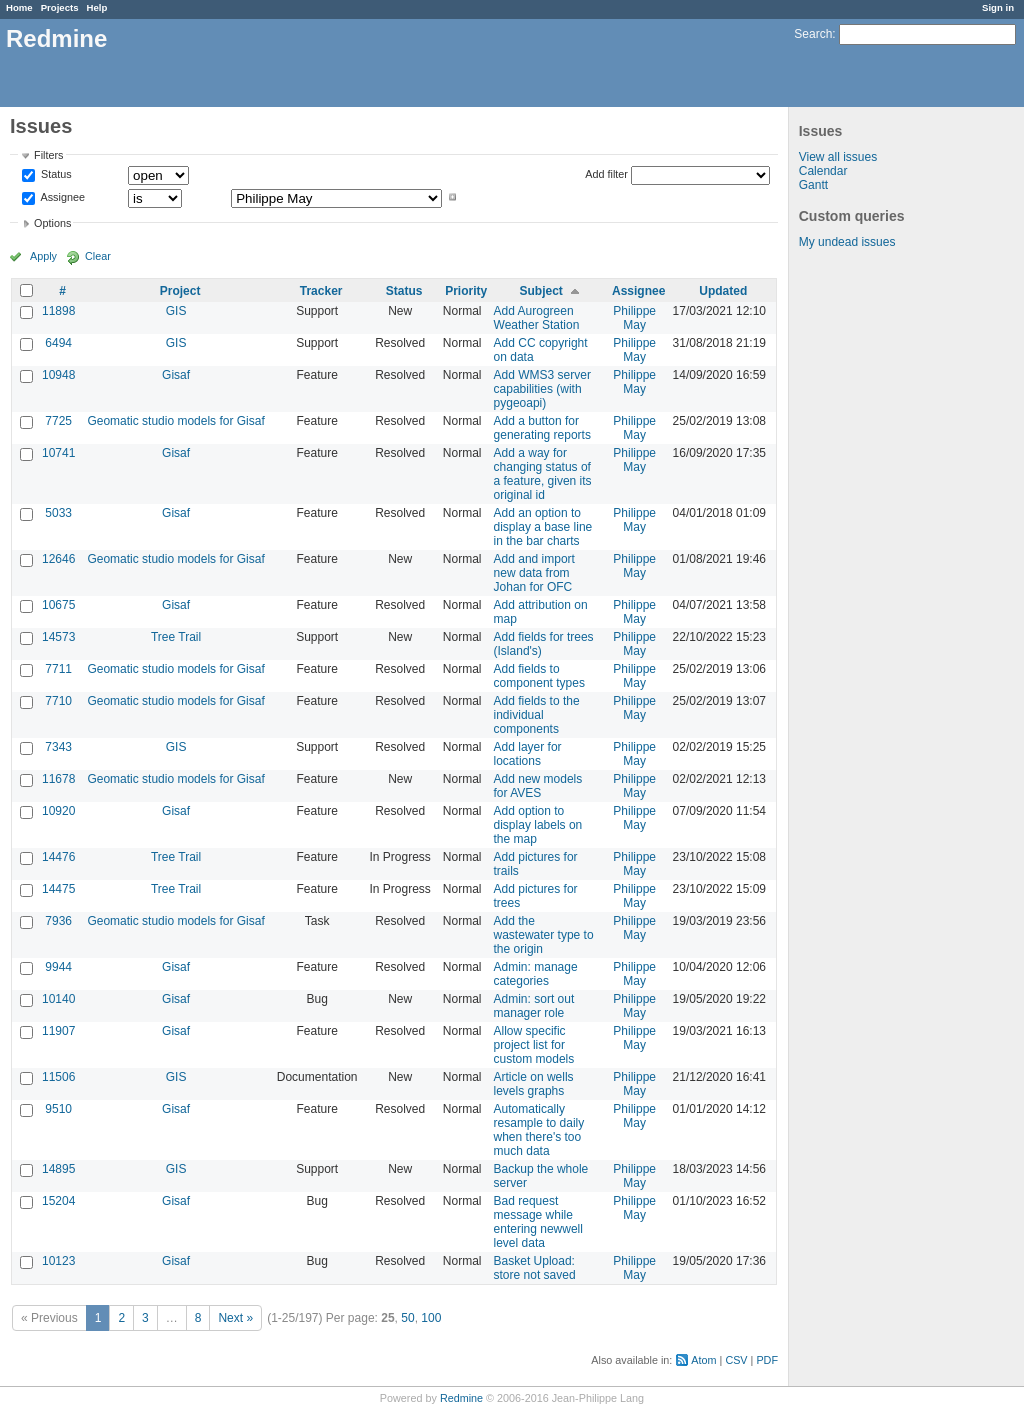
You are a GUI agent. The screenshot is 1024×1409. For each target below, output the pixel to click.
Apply (43, 256)
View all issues (838, 157)
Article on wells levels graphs (534, 1084)
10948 (58, 375)
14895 (58, 1169)
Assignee (61, 197)
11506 (58, 1077)
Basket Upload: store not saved (535, 1268)
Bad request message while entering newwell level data (538, 1222)
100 (431, 1318)
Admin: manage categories (536, 974)
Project (180, 291)
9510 (58, 1109)
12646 (58, 559)
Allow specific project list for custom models (534, 1045)
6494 (58, 343)
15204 (58, 1201)
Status (55, 175)
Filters (48, 155)
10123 (58, 1261)
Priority (466, 291)
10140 (58, 999)
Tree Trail (176, 637)
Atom (703, 1360)
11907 (58, 1031)
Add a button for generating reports (542, 428)
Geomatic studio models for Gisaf (175, 421)
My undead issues (847, 242)
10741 (58, 453)
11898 (58, 311)
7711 (58, 669)
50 (407, 1318)
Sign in (998, 7)
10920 (58, 811)
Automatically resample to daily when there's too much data (539, 1130)
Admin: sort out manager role (534, 1006)
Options (52, 223)
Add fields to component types (539, 676)
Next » (235, 1318)
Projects (60, 7)
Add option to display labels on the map (538, 825)
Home (19, 7)
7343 (58, 747)
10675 (58, 605)
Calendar (823, 171)
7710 (58, 701)
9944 (58, 967)
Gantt (813, 185)
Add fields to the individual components (537, 715)
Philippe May (634, 318)
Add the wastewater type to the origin (544, 935)
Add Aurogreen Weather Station (537, 318)
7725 (58, 421)
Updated (723, 291)
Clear (98, 256)
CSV (736, 1360)
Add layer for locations (528, 754)
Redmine (461, 1398)
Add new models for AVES (538, 786)
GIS (176, 311)
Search (813, 34)
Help (97, 7)
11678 (58, 779)
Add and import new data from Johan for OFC (534, 573)
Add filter (606, 174)
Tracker (321, 291)
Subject (541, 291)
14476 (58, 857)
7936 (58, 921)
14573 (58, 637)
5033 (58, 513)
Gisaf (176, 375)
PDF (767, 1360)
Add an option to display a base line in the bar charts (543, 527)
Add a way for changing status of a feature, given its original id (543, 474)
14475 (58, 889)
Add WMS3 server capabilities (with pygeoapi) (542, 389)
